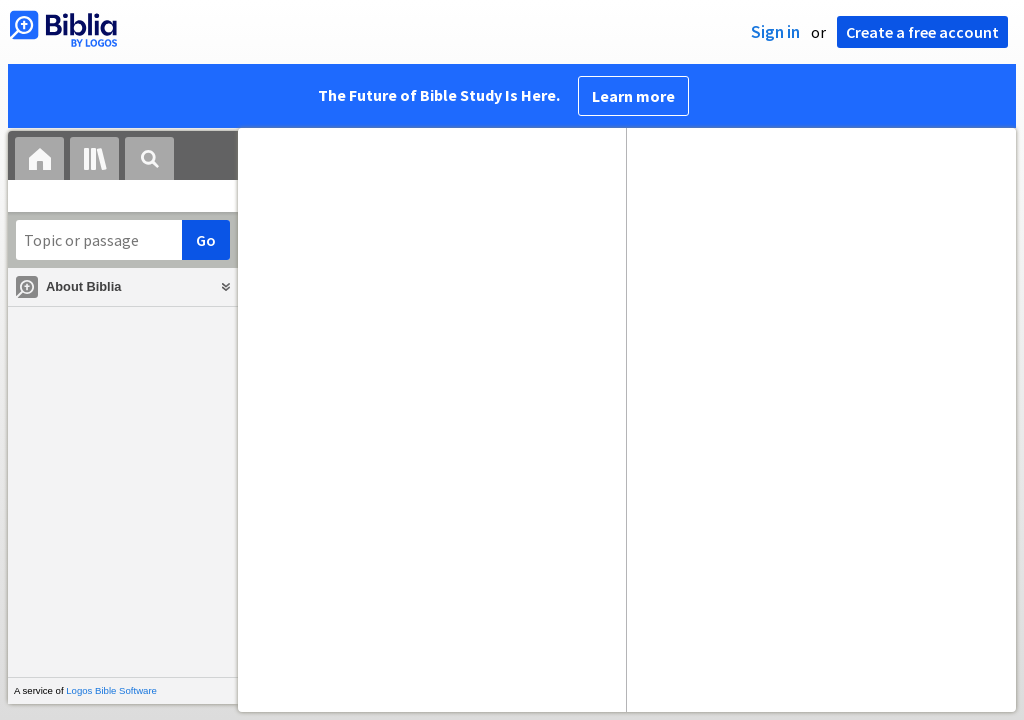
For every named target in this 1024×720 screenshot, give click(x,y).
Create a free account (922, 32)
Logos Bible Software (111, 690)
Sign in (775, 32)
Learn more (633, 96)
